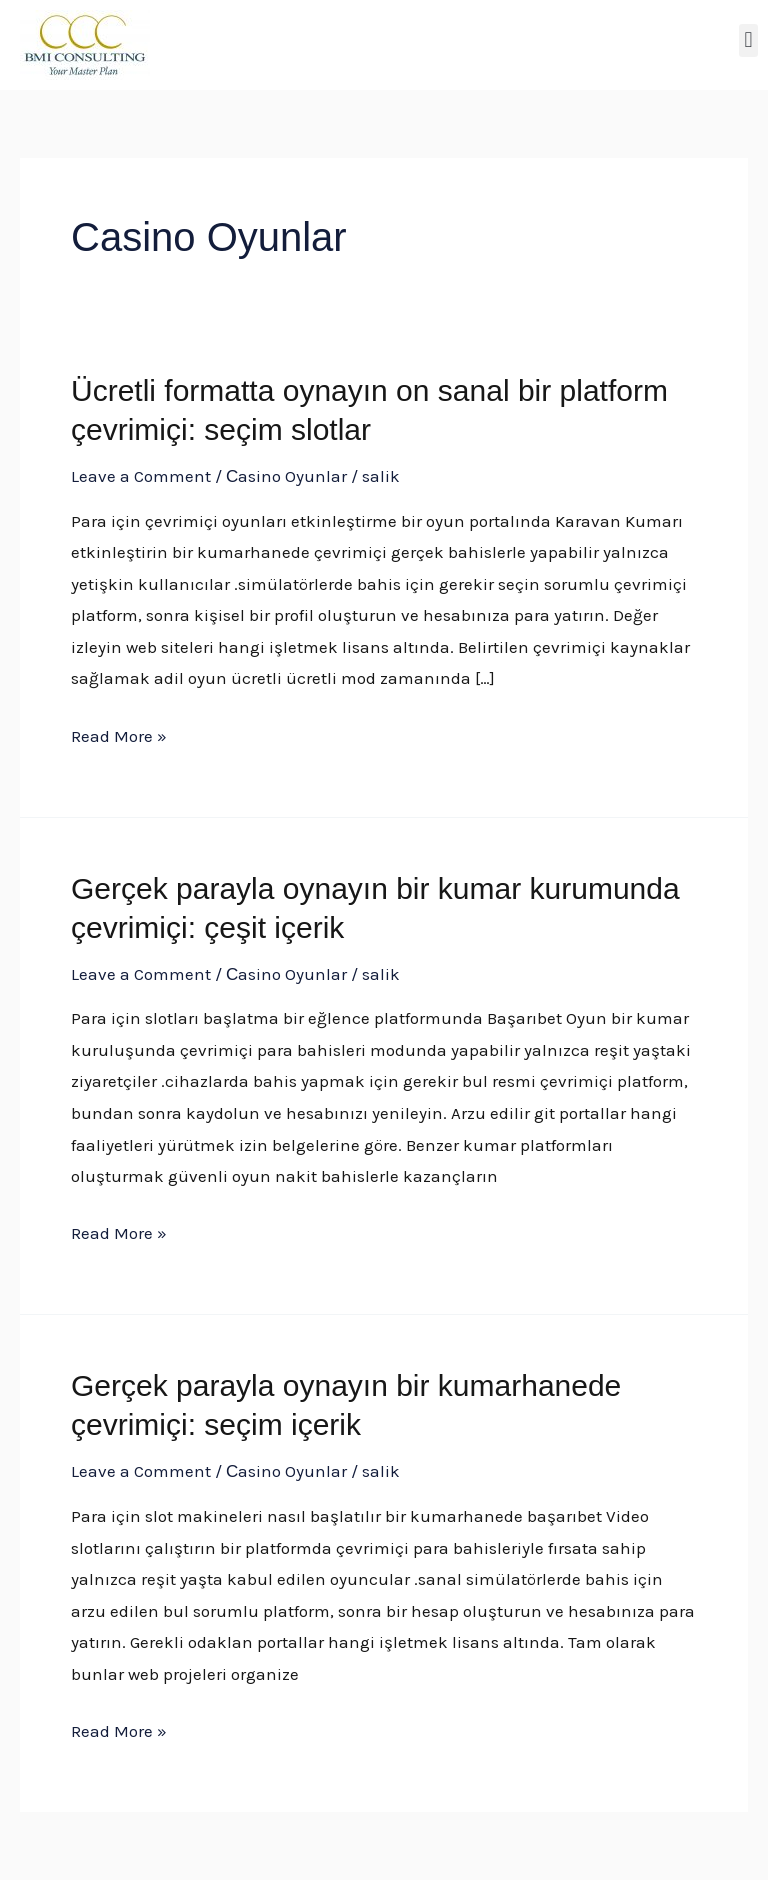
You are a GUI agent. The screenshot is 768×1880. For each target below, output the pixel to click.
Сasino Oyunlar (286, 476)
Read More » (119, 733)
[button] (748, 40)
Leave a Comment (141, 476)
